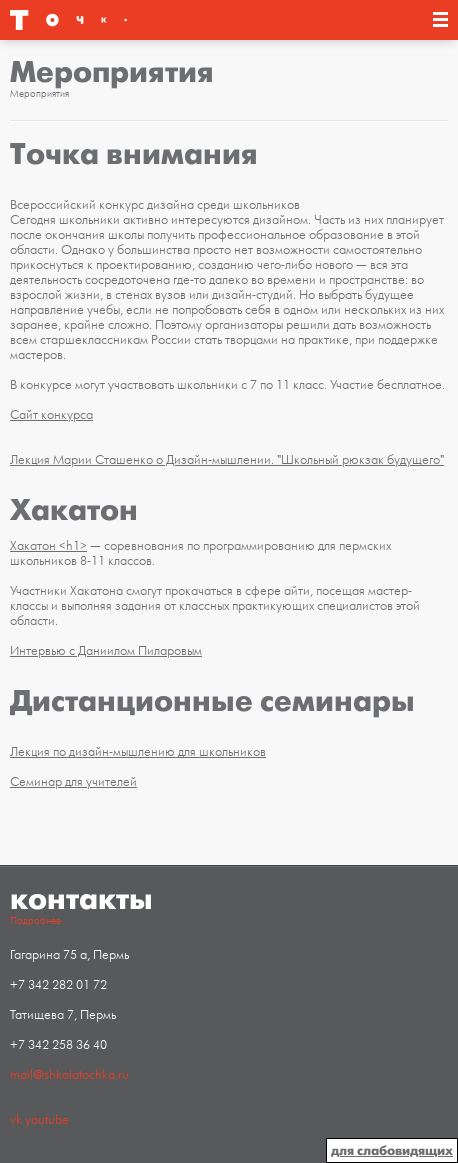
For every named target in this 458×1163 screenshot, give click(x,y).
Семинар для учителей (73, 782)
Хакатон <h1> (48, 546)
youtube (47, 1120)
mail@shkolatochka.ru (69, 1075)
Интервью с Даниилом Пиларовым (106, 651)
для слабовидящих (392, 1150)
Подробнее (35, 921)
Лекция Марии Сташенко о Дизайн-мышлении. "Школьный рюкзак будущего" (227, 460)
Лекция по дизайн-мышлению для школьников (138, 752)
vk (16, 1120)
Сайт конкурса (51, 415)
